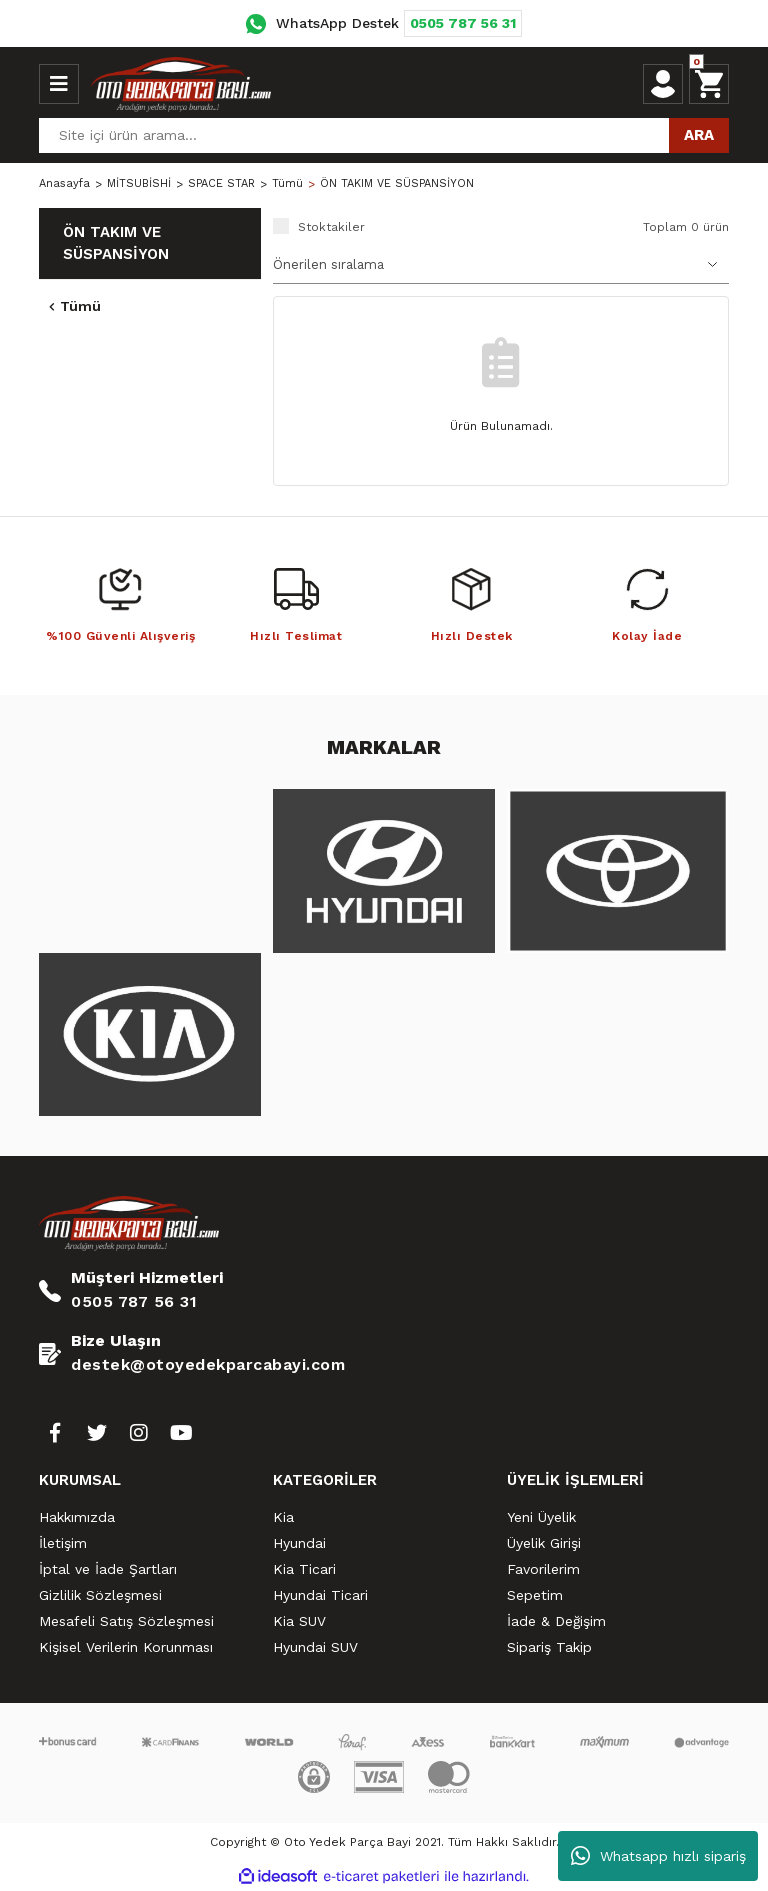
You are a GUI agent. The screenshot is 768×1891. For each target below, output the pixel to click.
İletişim (63, 1543)
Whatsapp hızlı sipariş (658, 1856)
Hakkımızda (77, 1517)
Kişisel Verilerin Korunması (126, 1647)
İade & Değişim (556, 1621)
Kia (283, 1517)
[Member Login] (663, 84)
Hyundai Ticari (320, 1595)
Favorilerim (543, 1569)
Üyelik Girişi (544, 1543)
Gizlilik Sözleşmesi (100, 1595)
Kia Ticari (304, 1569)
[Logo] (181, 84)
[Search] (384, 135)
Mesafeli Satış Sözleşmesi (126, 1621)
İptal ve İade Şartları (108, 1569)
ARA (699, 135)
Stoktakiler (331, 227)
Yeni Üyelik (541, 1517)
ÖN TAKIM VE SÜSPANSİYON (397, 183)
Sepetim (535, 1595)
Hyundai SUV (315, 1647)
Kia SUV (299, 1621)
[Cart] (709, 84)
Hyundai (299, 1543)
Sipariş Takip (549, 1647)
